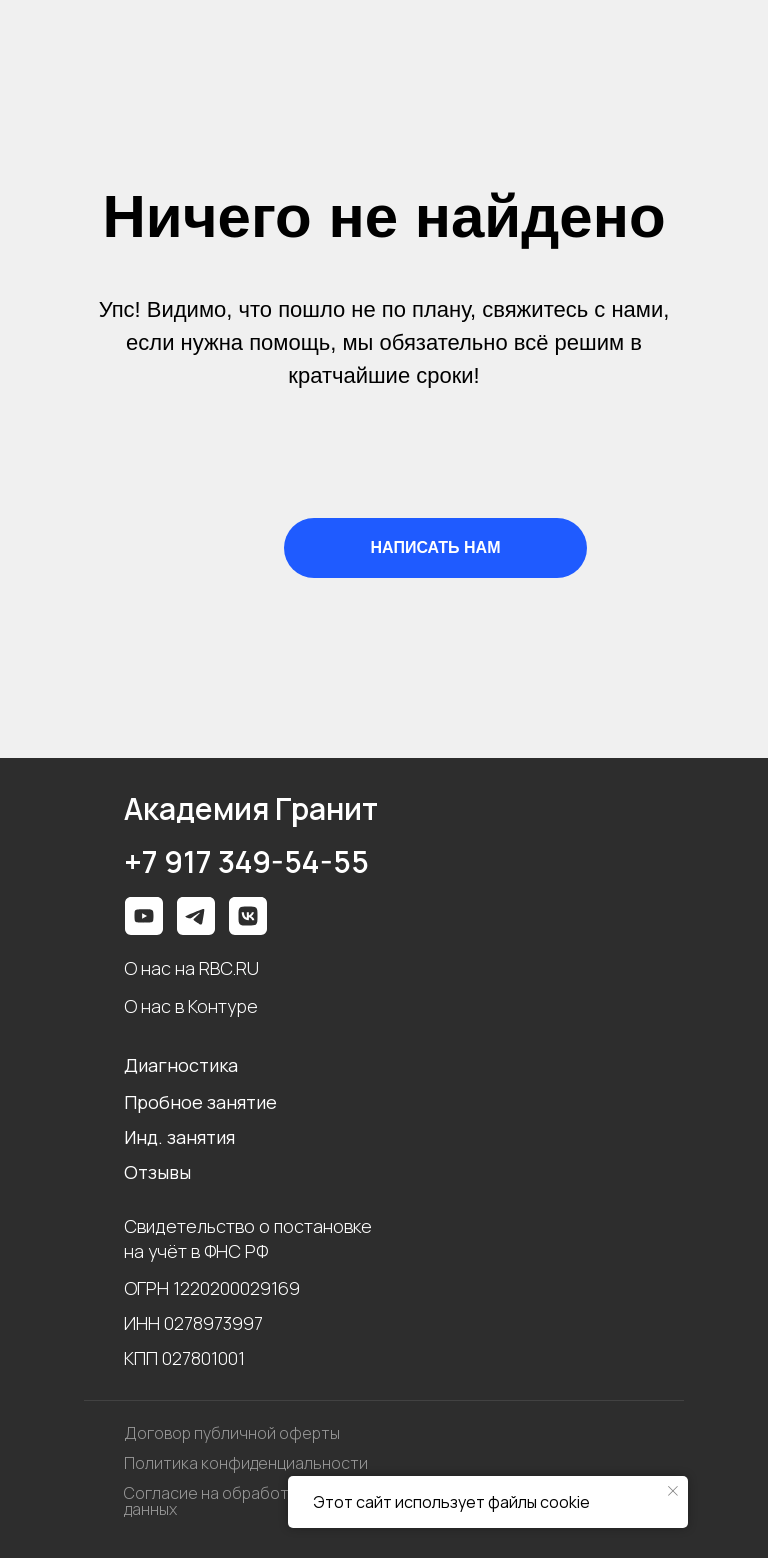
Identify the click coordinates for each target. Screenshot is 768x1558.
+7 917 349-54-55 (246, 862)
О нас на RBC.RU (191, 968)
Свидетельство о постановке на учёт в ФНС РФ (248, 1238)
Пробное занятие (200, 1102)
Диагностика (181, 1065)
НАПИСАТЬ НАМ (436, 547)
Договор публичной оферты (232, 1433)
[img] (248, 916)
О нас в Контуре (191, 1006)
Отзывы (157, 1172)
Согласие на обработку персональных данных (271, 1501)
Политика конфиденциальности (246, 1463)
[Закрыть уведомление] (673, 1491)
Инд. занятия (179, 1137)
